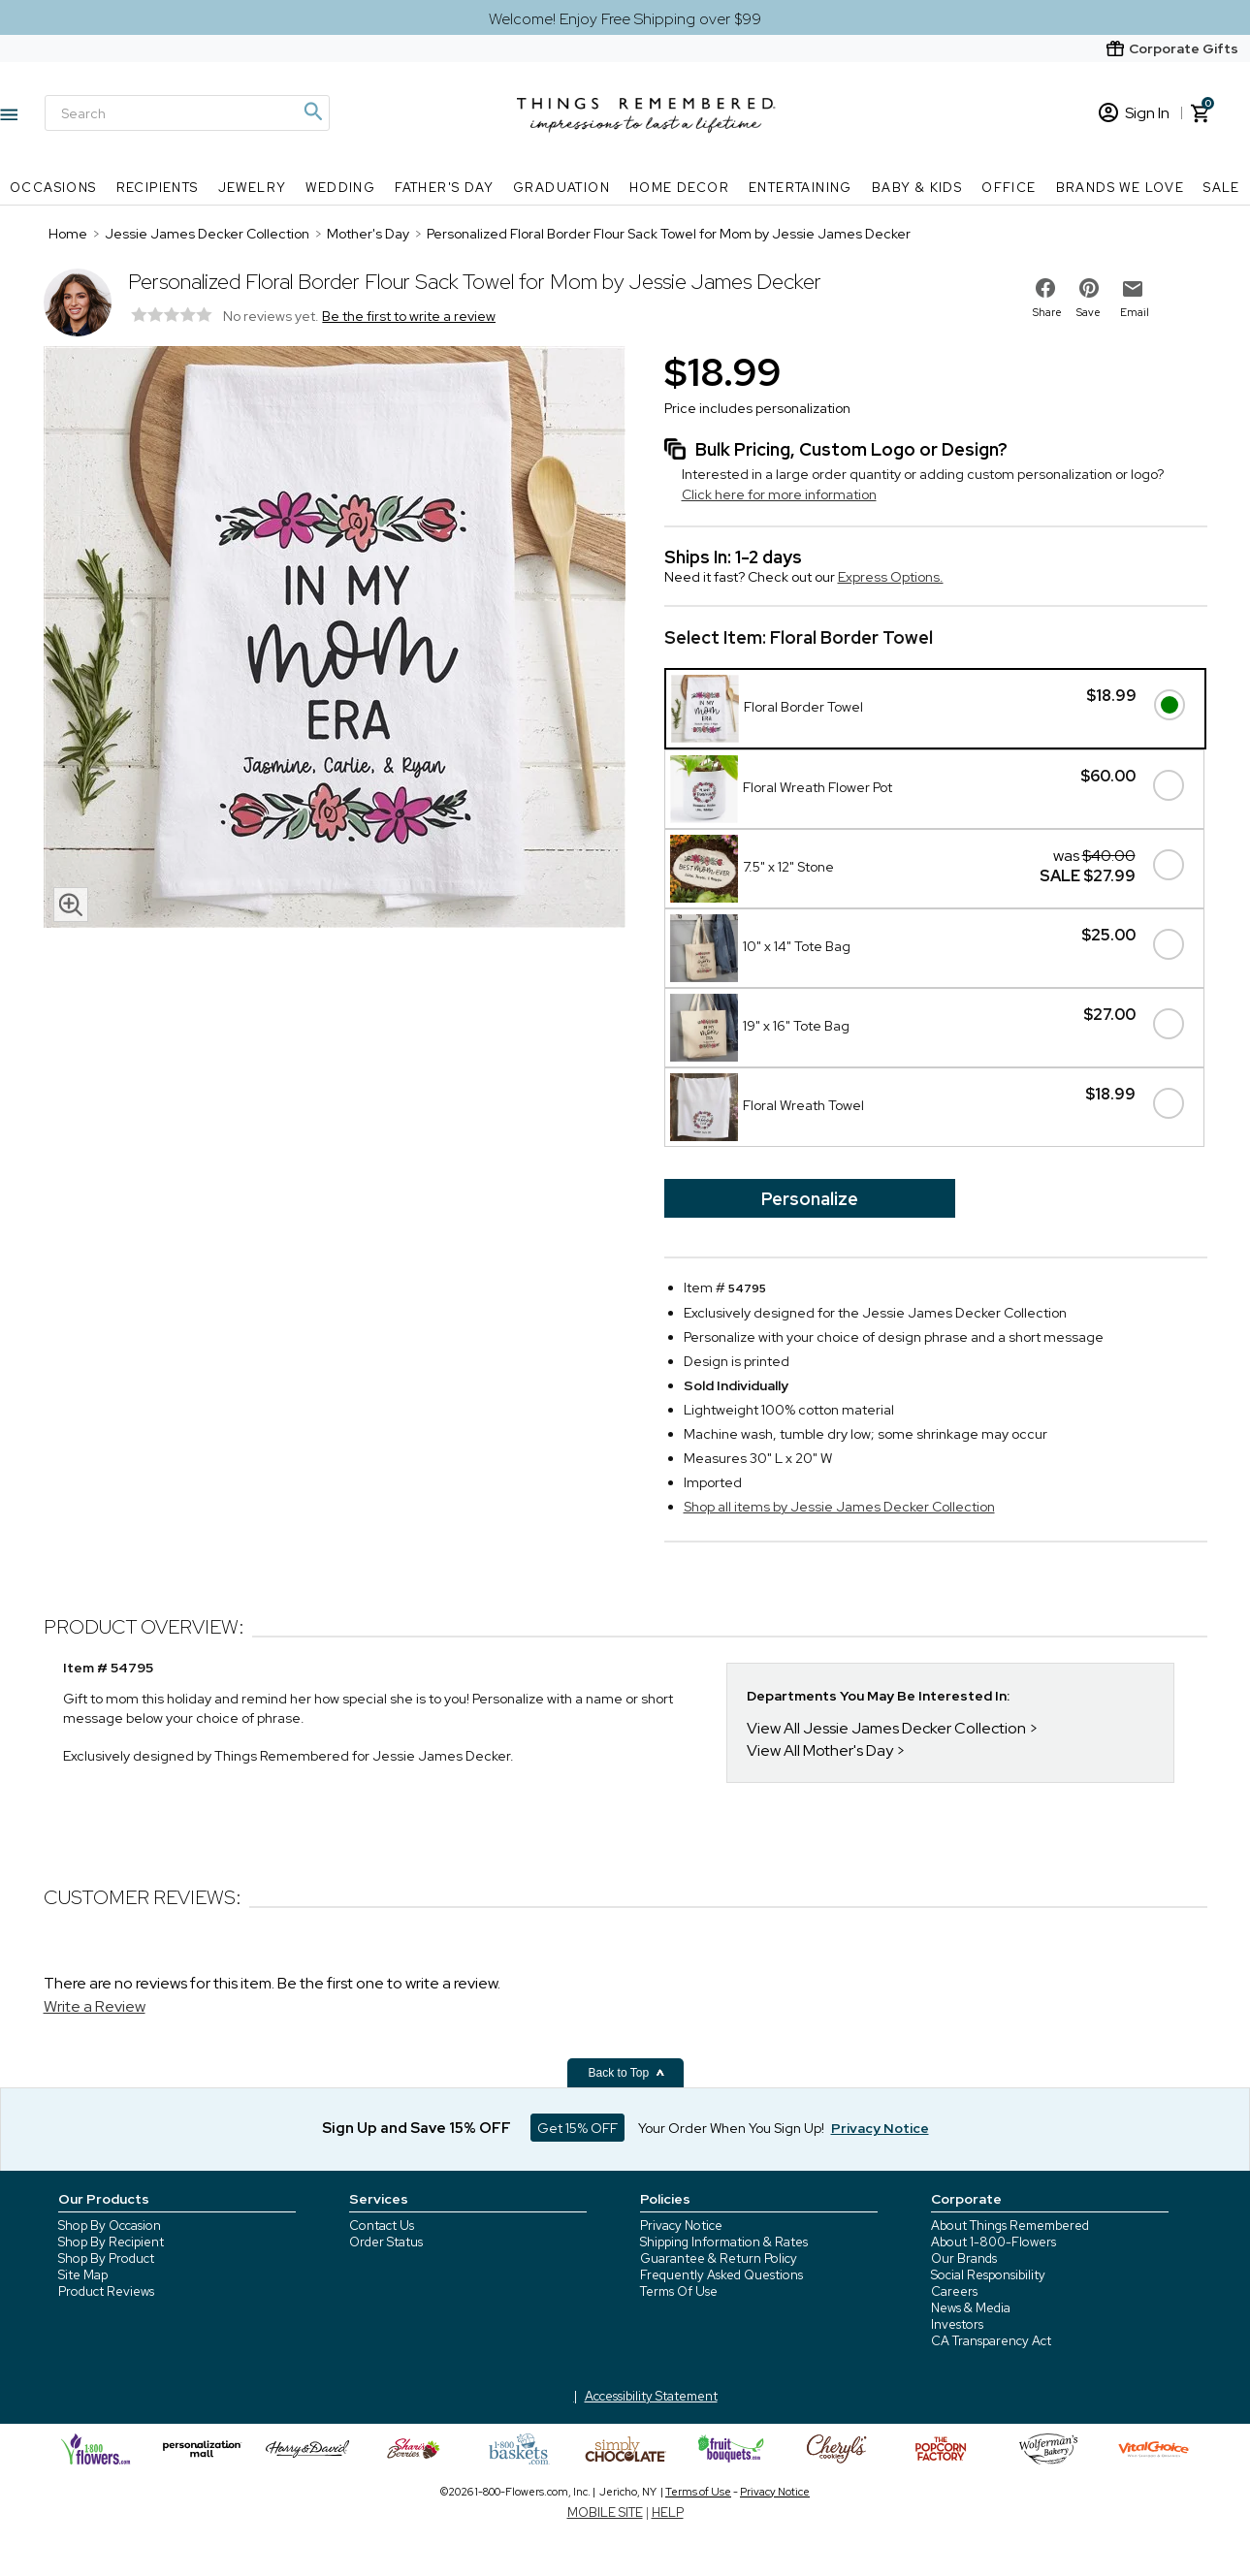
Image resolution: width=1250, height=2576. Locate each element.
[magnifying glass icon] (70, 904)
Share (1047, 312)
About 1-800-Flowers (993, 2242)
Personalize (809, 1199)
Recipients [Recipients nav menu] (157, 187)
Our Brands (964, 2258)
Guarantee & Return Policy (718, 2258)
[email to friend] (1132, 289)
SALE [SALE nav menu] (1221, 187)
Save (1088, 312)
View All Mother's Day (820, 1750)
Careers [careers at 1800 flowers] (954, 2291)
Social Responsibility (988, 2275)
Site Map (83, 2275)
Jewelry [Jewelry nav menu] (252, 187)
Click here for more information (779, 494)
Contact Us (381, 2225)
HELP (668, 2512)
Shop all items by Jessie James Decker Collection (839, 1506)
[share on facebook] (1045, 288)
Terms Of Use (679, 2291)
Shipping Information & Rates (724, 2242)
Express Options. (891, 577)
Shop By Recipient (111, 2242)
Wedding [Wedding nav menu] (340, 187)
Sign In (1134, 113)
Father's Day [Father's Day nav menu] (444, 187)
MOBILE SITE (605, 2512)
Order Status (386, 2242)
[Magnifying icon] (312, 111)
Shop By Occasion (109, 2225)
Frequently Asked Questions (721, 2275)
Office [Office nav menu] (1008, 187)
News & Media (970, 2308)
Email (1134, 312)
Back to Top (627, 2073)
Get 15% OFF (577, 2128)
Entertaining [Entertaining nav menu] (800, 187)
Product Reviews (106, 2291)
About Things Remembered (1010, 2225)
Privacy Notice (681, 2225)
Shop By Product (106, 2258)
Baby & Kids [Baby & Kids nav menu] (917, 187)
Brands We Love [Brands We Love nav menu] (1120, 187)
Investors (957, 2324)
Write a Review (94, 2006)
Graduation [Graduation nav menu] (561, 187)
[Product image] (334, 639)
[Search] (187, 113)
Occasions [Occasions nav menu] (53, 187)
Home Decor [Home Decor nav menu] (679, 187)
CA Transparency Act (991, 2341)
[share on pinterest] (1089, 288)
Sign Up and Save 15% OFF (416, 2128)
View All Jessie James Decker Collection (886, 1728)
